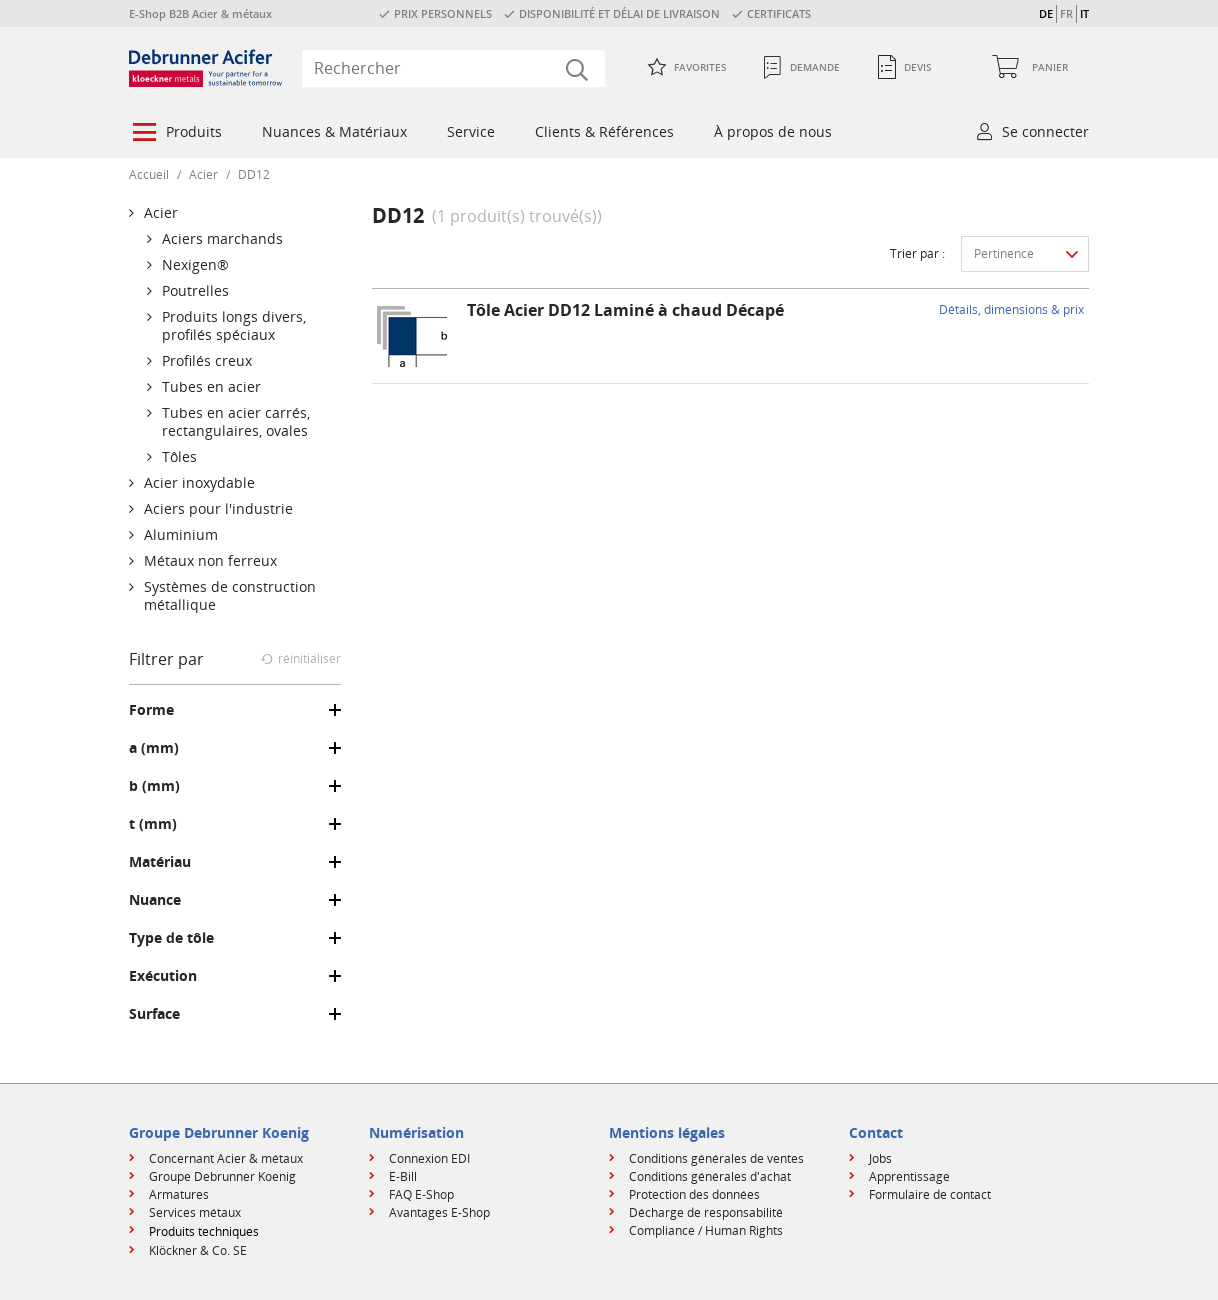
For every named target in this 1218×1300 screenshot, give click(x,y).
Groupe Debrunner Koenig (222, 1176)
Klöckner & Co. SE (198, 1250)
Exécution (163, 976)
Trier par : (917, 253)
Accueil (149, 174)
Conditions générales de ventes (716, 1158)
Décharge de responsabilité (706, 1212)
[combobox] (453, 68)
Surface (154, 1014)
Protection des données (694, 1194)
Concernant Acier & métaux (226, 1158)
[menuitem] (175, 134)
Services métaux (195, 1212)
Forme (151, 710)
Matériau (160, 862)
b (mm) (154, 786)
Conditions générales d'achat (710, 1176)
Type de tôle (171, 938)
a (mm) (154, 748)
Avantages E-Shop (439, 1212)
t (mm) (153, 824)
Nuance (155, 900)
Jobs (880, 1158)
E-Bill (403, 1176)
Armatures (179, 1194)
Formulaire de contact (930, 1194)
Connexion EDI (429, 1158)
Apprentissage (909, 1176)
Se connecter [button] (1045, 131)
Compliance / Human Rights (706, 1230)
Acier (203, 174)
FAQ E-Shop (421, 1194)
